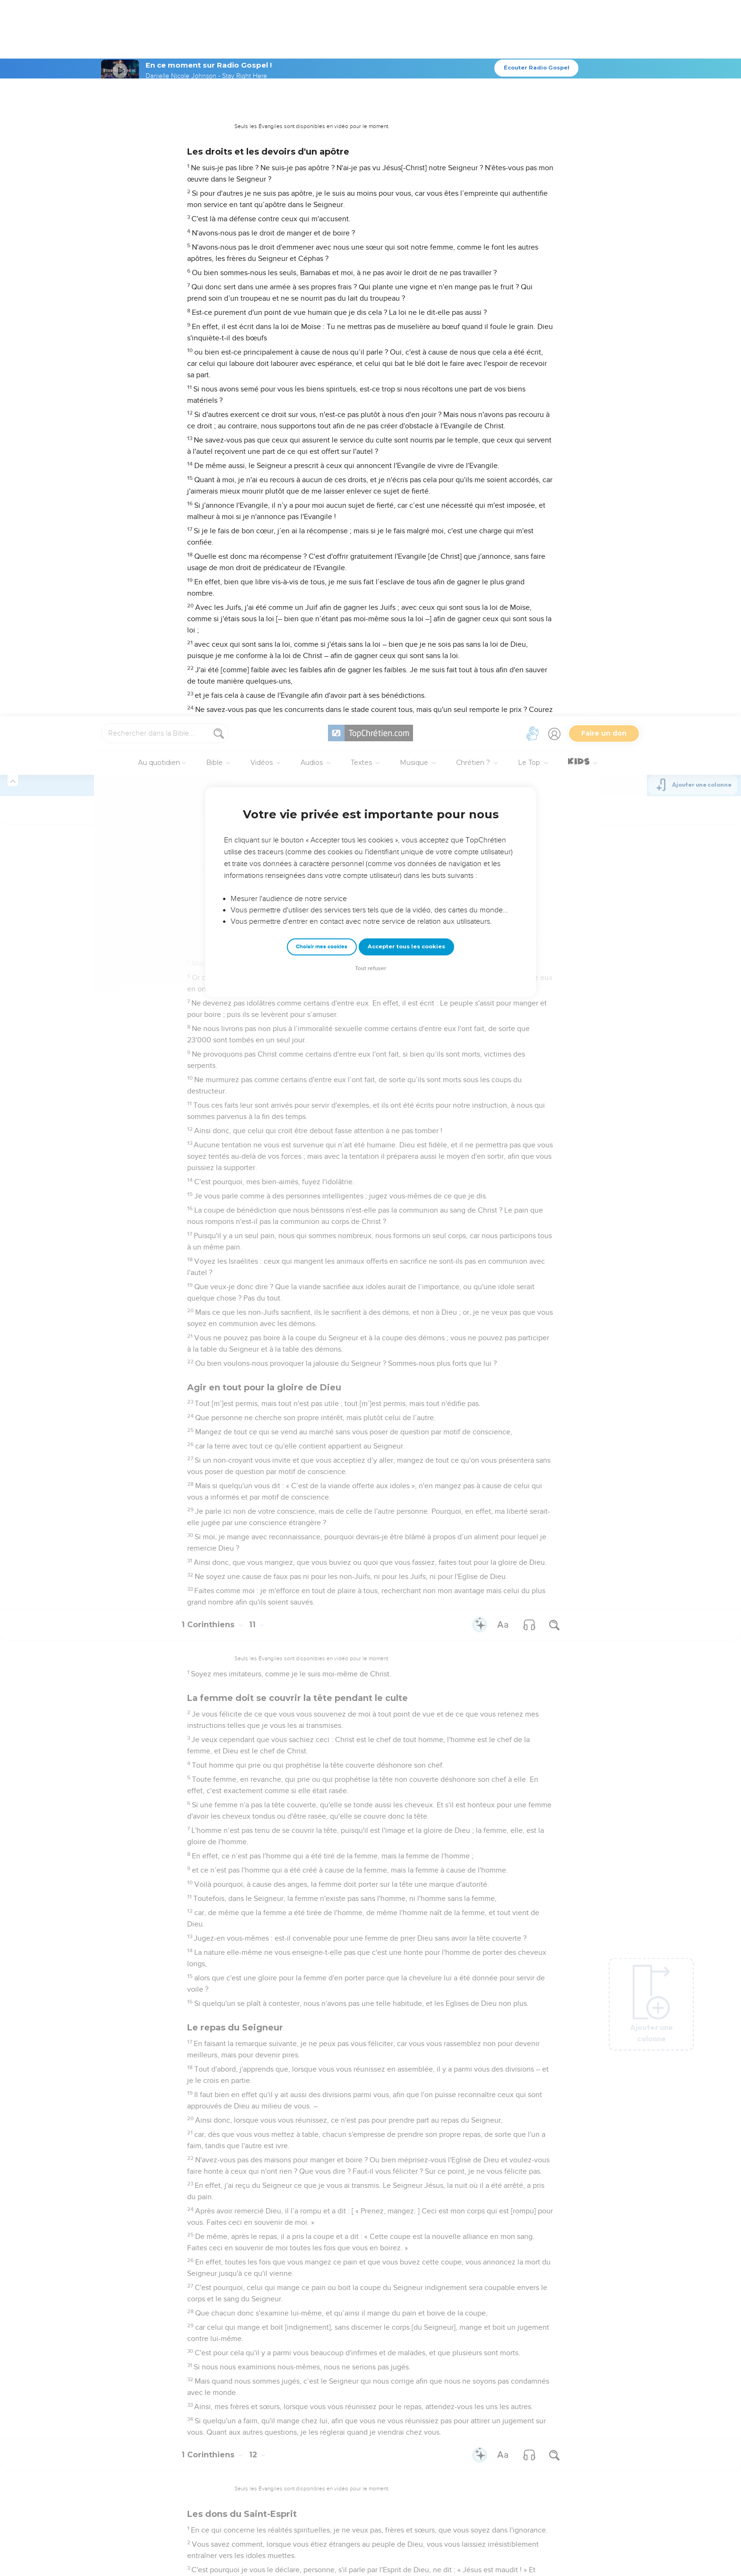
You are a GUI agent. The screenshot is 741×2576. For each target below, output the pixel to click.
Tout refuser (370, 252)
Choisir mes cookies (321, 230)
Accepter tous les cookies (406, 230)
